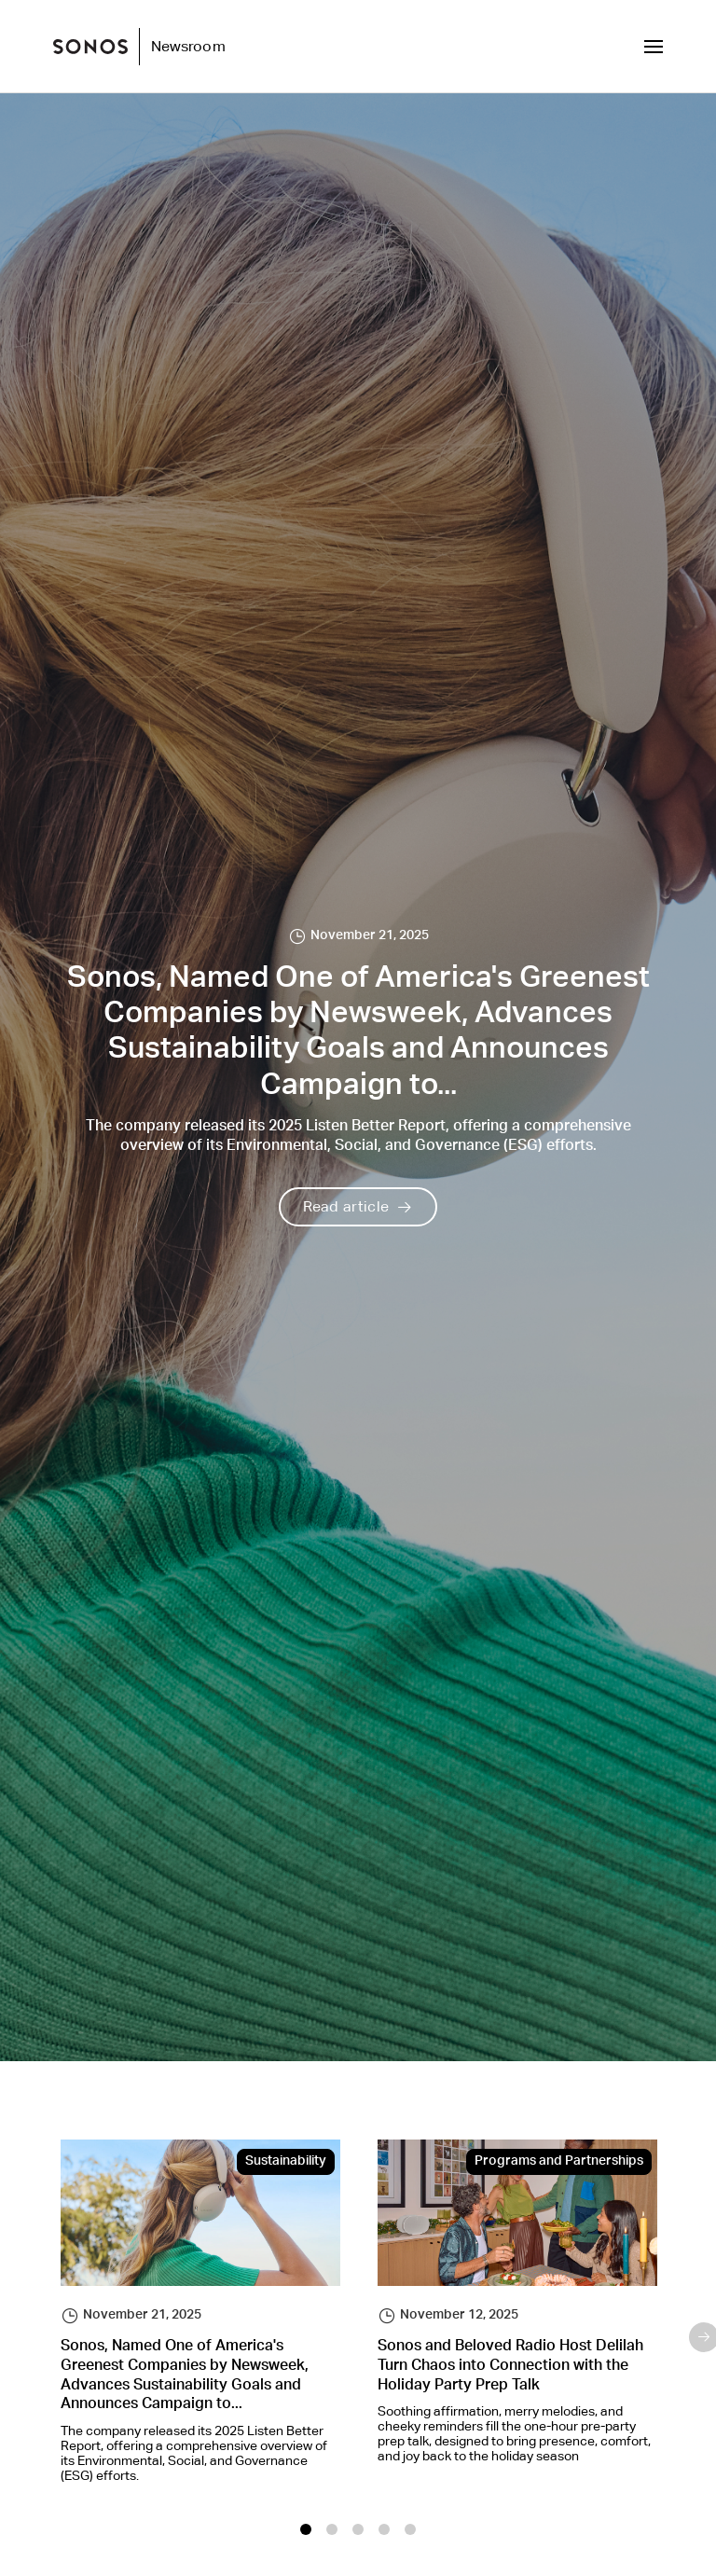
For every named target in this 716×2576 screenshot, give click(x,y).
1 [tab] (305, 2529)
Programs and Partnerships (559, 2161)
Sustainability (285, 2161)
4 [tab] (384, 2529)
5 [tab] (410, 2529)
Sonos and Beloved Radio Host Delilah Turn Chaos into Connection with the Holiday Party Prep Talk (510, 2367)
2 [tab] (331, 2529)
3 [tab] (358, 2529)
